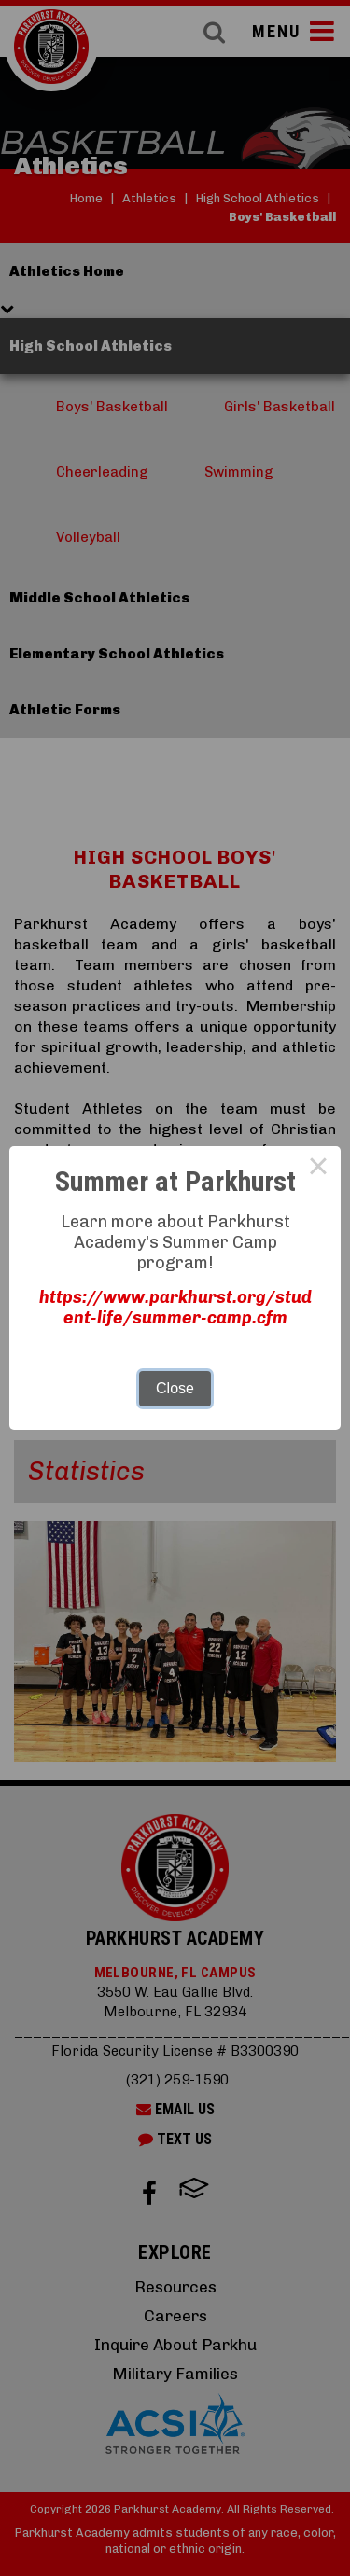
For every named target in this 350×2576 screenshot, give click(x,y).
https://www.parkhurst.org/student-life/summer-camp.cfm (175, 1307)
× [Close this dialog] (318, 1168)
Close (175, 1388)
